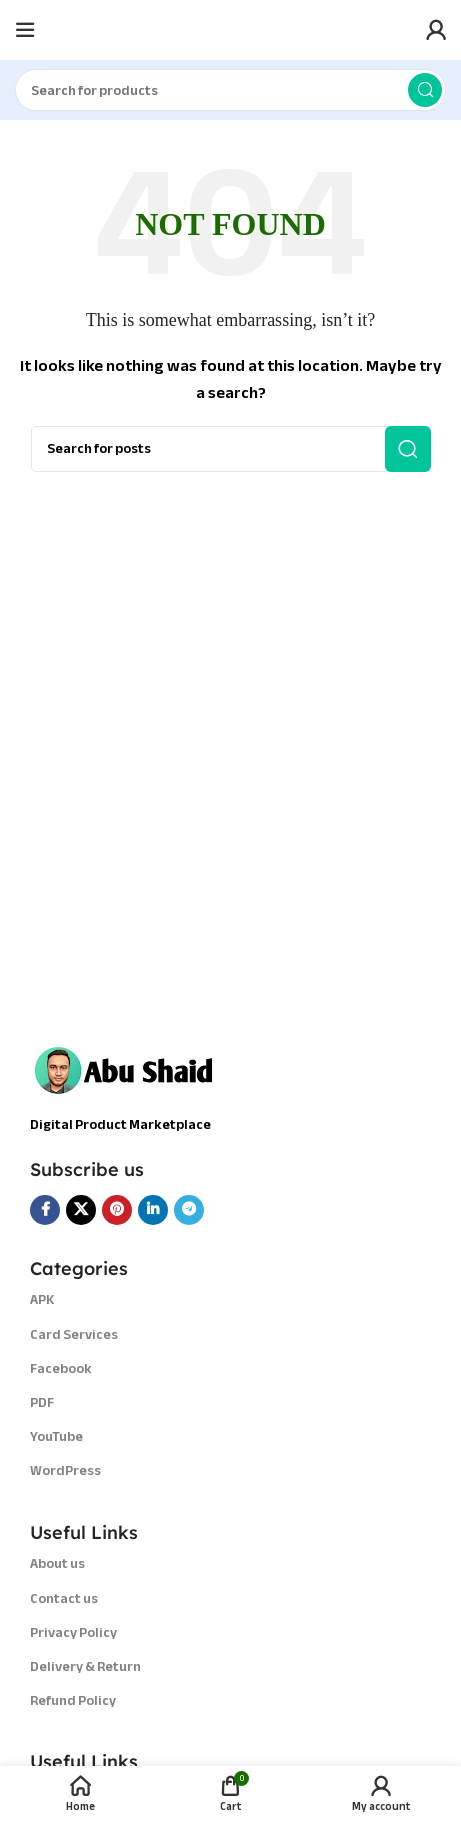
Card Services (74, 1334)
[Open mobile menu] (25, 30)
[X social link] (81, 1210)
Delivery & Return (85, 1666)
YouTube (56, 1436)
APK (42, 1299)
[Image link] (130, 1068)
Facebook (61, 1368)
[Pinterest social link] (117, 1210)
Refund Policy (73, 1700)
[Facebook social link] (45, 1210)
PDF (42, 1402)
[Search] (230, 90)
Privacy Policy (73, 1632)
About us (57, 1563)
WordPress (65, 1470)
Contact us (64, 1598)
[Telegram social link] (189, 1210)
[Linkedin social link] (153, 1210)
